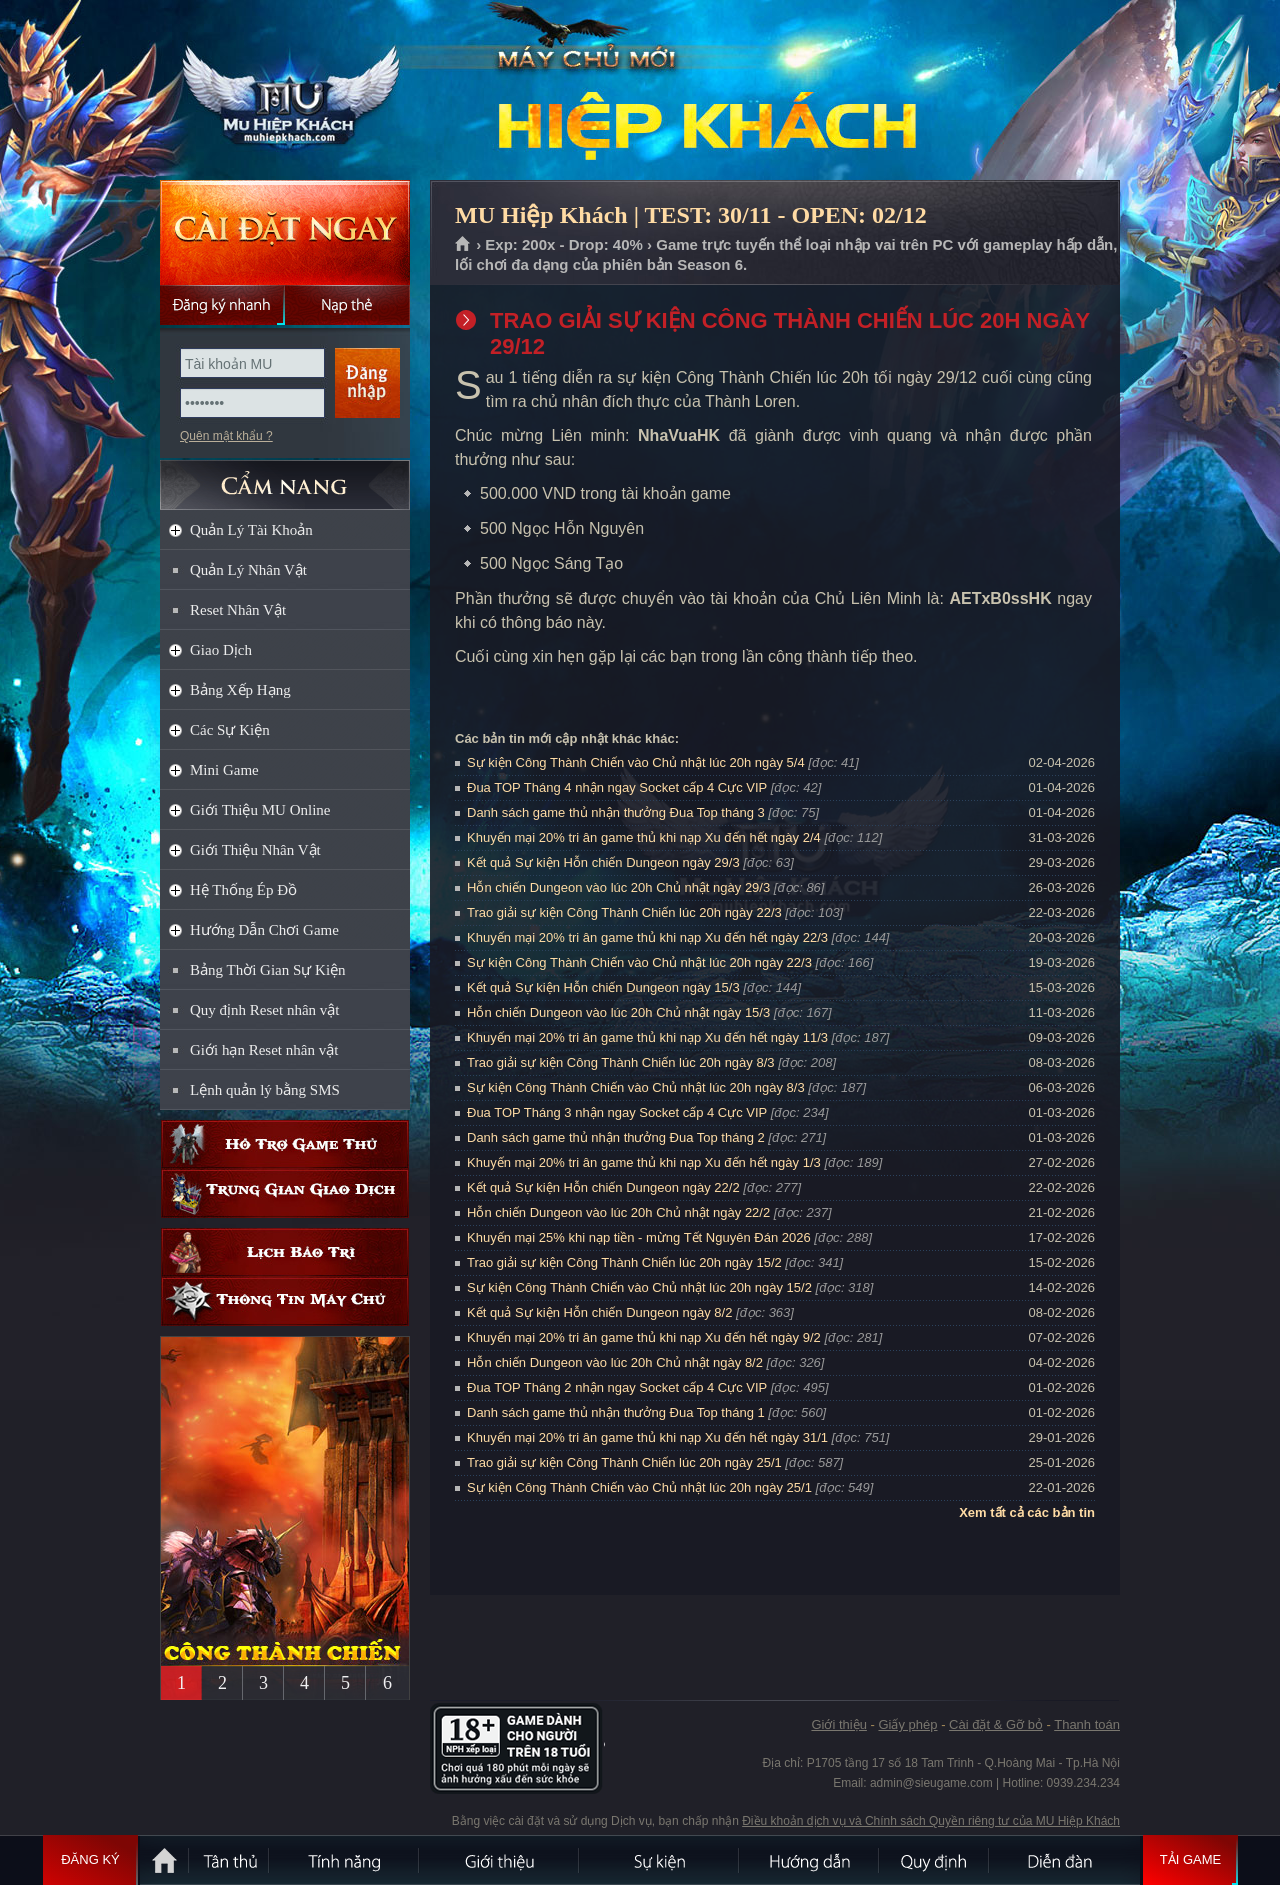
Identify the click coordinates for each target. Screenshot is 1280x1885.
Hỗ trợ (285, 1144)
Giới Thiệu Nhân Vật (255, 850)
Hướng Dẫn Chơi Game (264, 930)
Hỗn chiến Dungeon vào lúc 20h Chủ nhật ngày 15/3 (618, 1012)
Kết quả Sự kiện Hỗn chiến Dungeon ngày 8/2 (599, 1312)
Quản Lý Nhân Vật (248, 570)
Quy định (935, 1860)
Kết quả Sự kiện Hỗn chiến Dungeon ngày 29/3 (603, 862)
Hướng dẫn (810, 1860)
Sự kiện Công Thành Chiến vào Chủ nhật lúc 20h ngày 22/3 (639, 962)
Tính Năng (345, 1860)
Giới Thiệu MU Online (260, 810)
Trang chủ (463, 245)
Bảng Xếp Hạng (240, 690)
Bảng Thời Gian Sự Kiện (268, 970)
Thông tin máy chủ (285, 1301)
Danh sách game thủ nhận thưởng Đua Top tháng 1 (616, 1412)
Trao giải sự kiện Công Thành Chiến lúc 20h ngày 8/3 (621, 1062)
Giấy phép (907, 1724)
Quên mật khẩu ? (226, 436)
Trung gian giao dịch (285, 1193)
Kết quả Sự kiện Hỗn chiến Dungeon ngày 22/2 (603, 1187)
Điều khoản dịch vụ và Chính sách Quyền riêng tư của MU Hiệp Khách (931, 1821)
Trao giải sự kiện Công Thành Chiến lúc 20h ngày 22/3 (624, 912)
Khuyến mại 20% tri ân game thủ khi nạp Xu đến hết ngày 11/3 (647, 1037)
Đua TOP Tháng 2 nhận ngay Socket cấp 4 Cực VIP (617, 1387)
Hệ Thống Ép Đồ (243, 890)
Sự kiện (660, 1860)
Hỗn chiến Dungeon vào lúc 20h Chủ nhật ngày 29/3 (618, 887)
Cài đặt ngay (285, 232)
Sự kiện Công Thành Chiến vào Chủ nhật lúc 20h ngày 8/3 (636, 1087)
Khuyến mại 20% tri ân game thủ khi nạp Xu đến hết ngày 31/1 (647, 1437)
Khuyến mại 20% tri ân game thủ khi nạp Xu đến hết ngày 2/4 (644, 837)
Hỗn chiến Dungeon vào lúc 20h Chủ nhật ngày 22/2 (618, 1212)
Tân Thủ (230, 1860)
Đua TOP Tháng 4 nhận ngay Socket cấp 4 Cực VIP (617, 787)
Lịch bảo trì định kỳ (285, 1252)
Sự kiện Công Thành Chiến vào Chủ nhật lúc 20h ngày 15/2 (639, 1287)
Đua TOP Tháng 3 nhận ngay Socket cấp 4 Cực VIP (617, 1112)
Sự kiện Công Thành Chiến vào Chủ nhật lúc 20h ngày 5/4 (636, 762)
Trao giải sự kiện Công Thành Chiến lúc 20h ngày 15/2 (624, 1262)
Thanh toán (1087, 1724)
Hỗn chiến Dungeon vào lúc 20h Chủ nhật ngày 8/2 (615, 1362)
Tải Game (1190, 1860)
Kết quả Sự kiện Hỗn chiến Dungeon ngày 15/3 (603, 987)
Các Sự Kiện (230, 730)
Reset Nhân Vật (238, 610)
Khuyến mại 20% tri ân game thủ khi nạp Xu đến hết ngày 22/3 (647, 937)
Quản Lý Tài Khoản (251, 530)
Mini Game (224, 770)
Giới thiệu (838, 1724)
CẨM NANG (285, 476)
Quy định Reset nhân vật (264, 1010)
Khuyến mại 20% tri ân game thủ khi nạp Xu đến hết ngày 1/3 (644, 1162)
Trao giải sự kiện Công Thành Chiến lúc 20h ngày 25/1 (624, 1462)
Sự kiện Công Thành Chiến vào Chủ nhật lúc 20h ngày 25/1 (639, 1487)
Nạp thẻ (347, 305)
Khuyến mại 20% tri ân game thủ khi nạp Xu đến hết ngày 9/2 (644, 1337)
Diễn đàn (1065, 1860)
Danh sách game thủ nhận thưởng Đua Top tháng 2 (616, 1137)
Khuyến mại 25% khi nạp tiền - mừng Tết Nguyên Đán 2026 (639, 1237)
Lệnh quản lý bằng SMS (265, 1090)
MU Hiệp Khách (284, 91)
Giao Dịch (221, 650)
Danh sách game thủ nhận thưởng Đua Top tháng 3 (616, 812)
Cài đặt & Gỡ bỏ (996, 1724)
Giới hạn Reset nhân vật (264, 1050)
